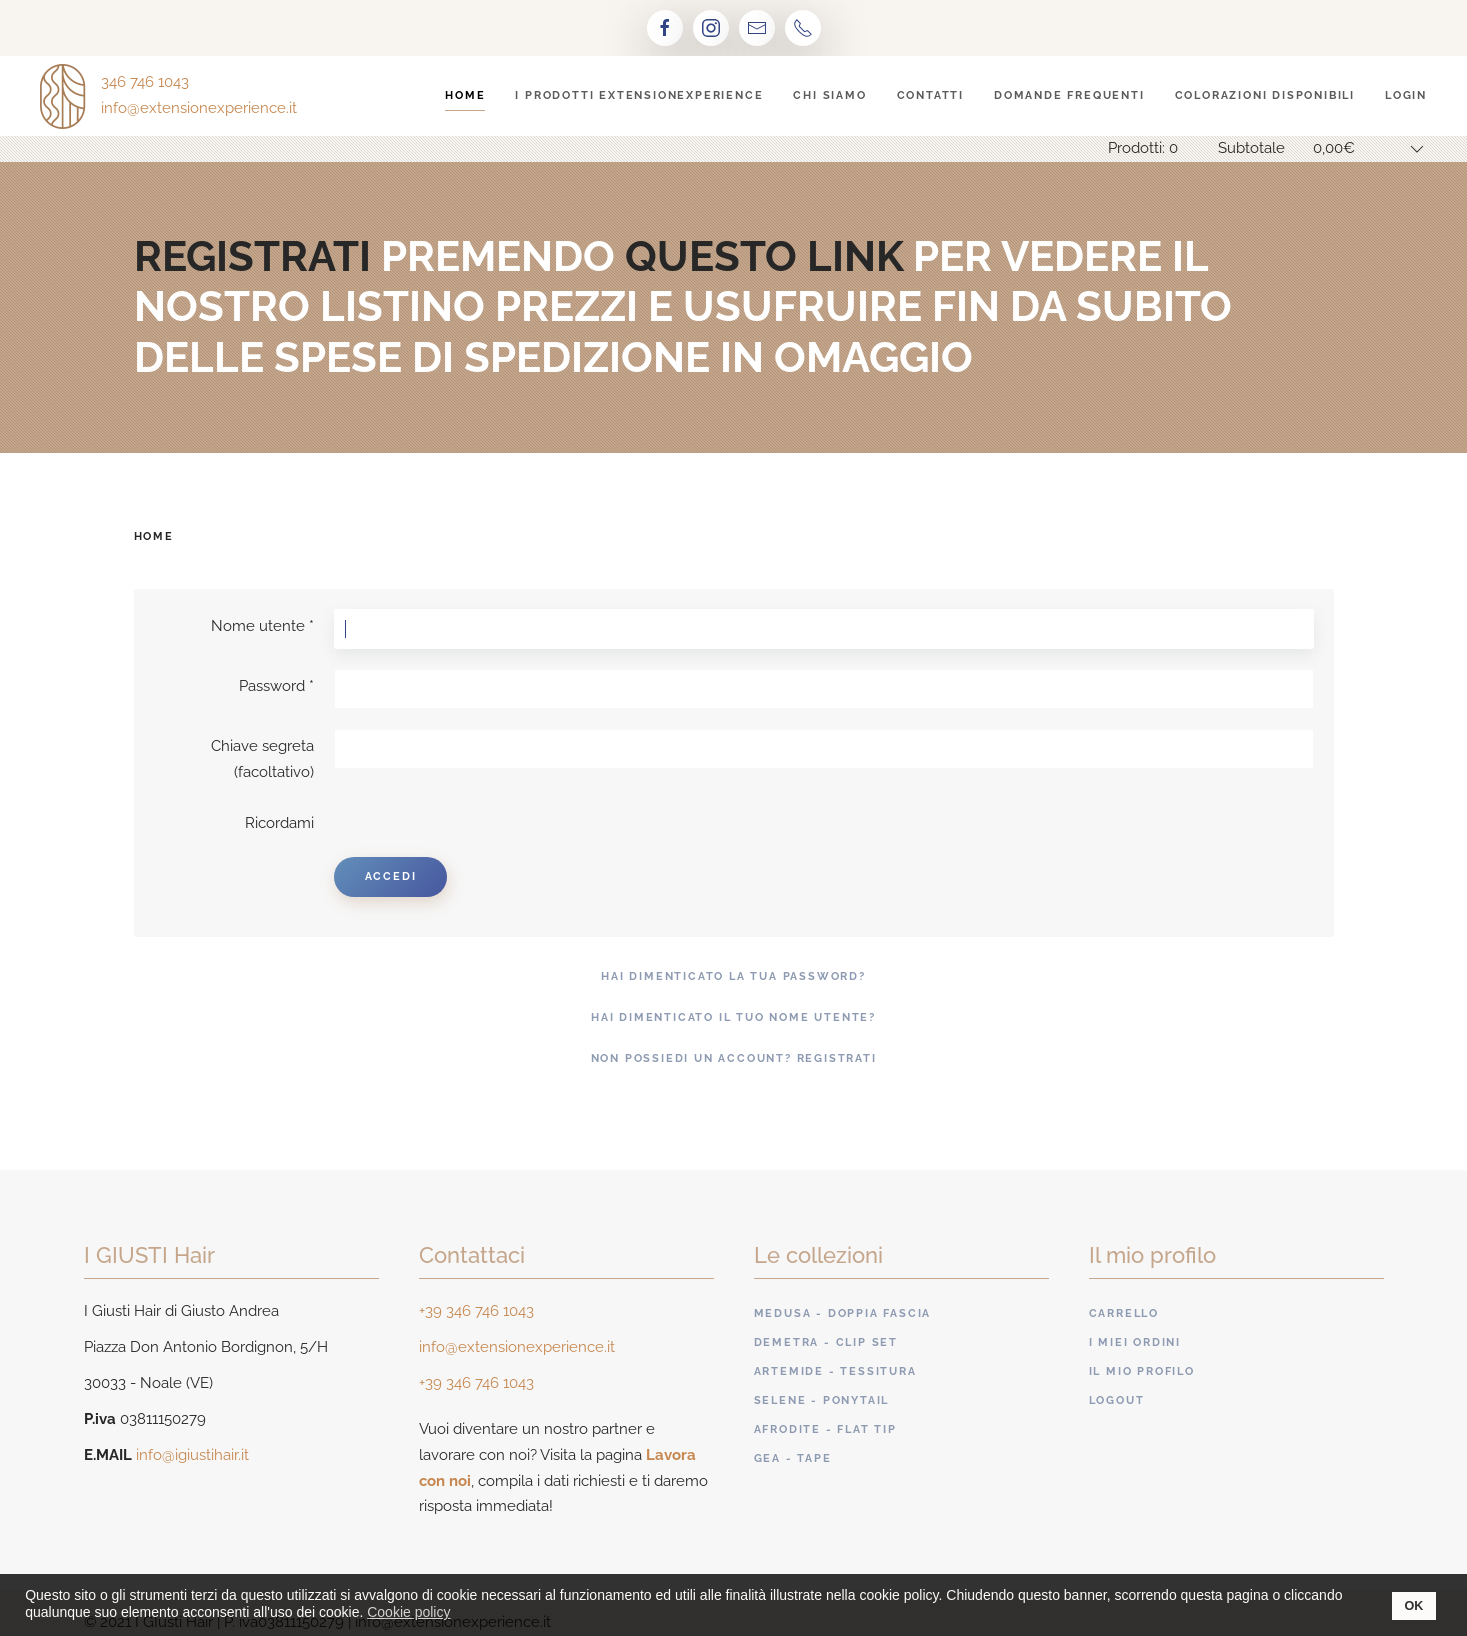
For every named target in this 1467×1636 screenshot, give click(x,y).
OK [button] (1414, 1606)
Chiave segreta (262, 746)
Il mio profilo (1142, 1371)
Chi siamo (829, 95)
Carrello (1124, 1313)
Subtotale (1251, 148)
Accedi (391, 876)
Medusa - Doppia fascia (843, 1313)
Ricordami (279, 823)
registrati (252, 256)
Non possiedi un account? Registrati (734, 1058)
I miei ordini (1135, 1342)
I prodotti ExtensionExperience (639, 95)
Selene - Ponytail (822, 1400)
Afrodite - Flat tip (825, 1429)
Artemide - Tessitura (835, 1371)
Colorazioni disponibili (1265, 95)
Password (276, 686)
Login (1406, 95)
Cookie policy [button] (408, 1612)
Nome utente (262, 626)
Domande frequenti (1069, 95)
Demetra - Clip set (826, 1342)
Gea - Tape (793, 1458)
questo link (764, 256)
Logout (1117, 1400)
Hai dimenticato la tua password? (733, 976)
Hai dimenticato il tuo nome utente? (733, 1017)
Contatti (930, 95)
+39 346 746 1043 (476, 1311)
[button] (462, 1615)
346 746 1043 (145, 82)
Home (465, 95)
